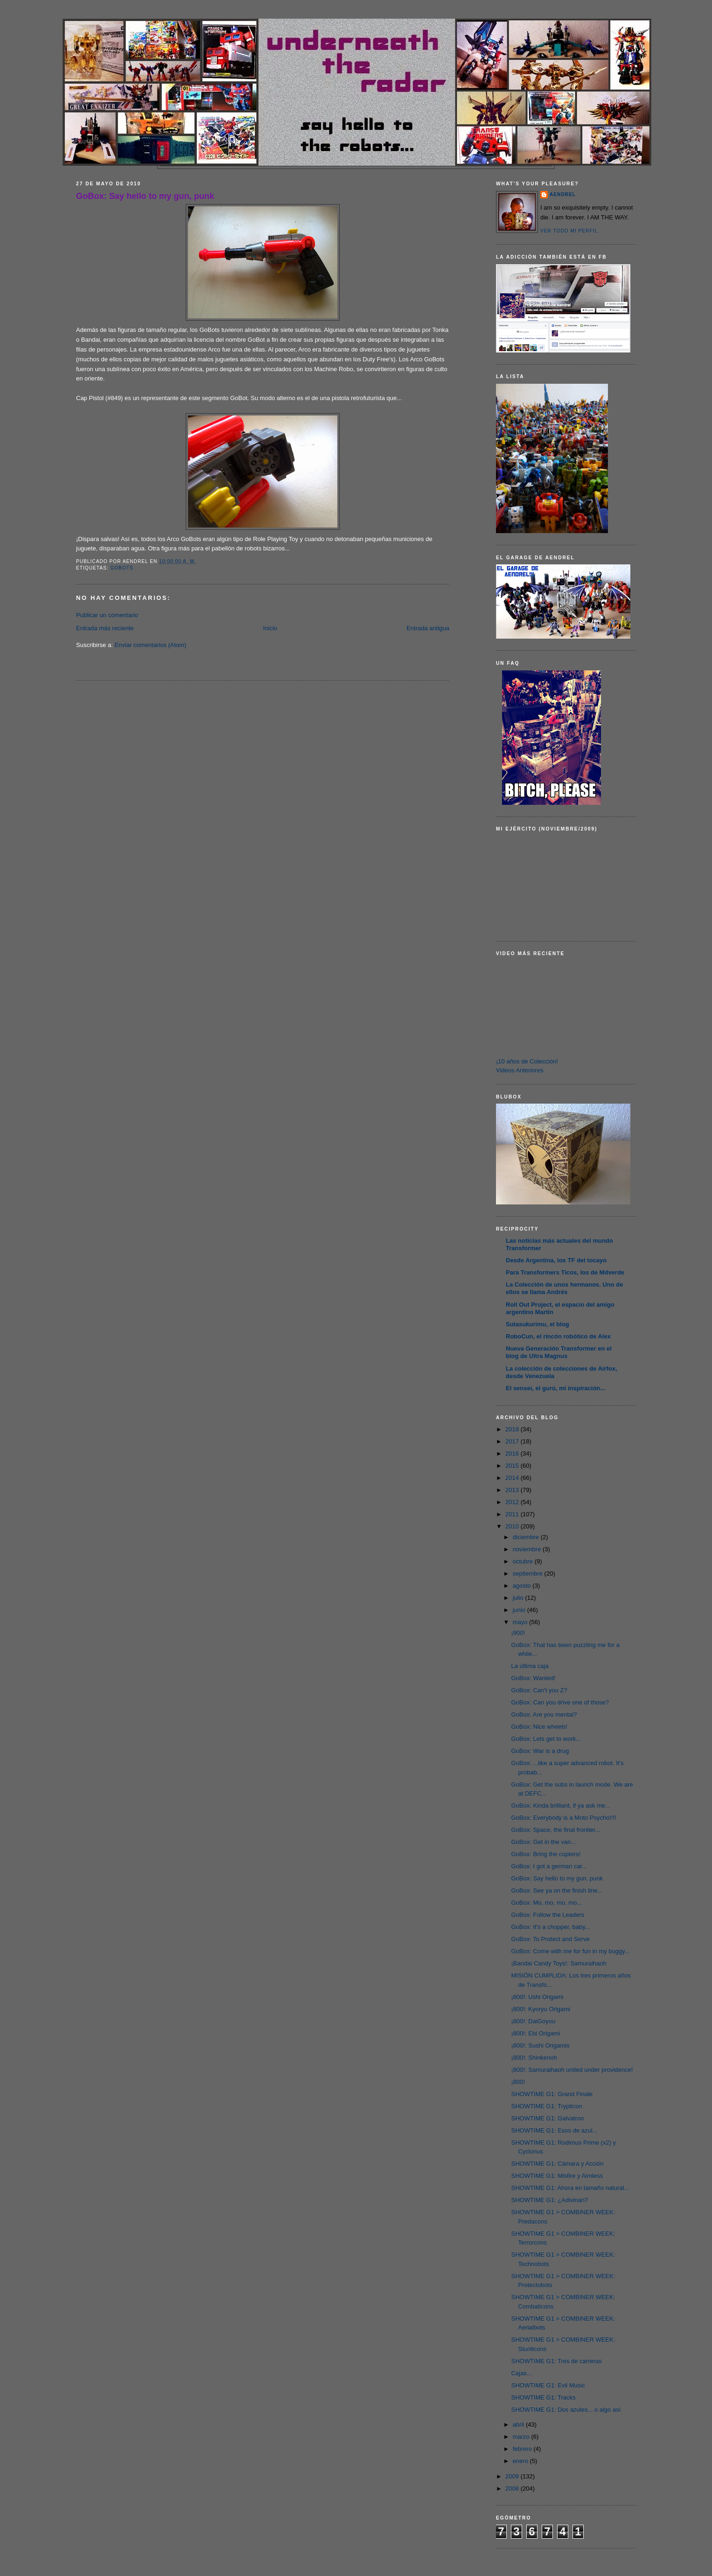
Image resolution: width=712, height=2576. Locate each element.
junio (520, 1609)
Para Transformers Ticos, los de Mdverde (565, 1272)
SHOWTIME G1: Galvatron (547, 2118)
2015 (513, 1465)
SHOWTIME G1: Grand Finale (552, 2093)
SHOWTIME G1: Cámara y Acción (557, 2163)
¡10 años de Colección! (527, 1061)
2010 (513, 1526)
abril (519, 2424)
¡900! (518, 1632)
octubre (524, 1561)
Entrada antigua (427, 628)
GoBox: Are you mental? (544, 1714)
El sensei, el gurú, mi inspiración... (555, 1388)
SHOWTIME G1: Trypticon (546, 2106)
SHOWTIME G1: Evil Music (548, 2385)
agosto (523, 1585)
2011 (513, 1514)
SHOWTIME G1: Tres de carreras (556, 2361)
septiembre (528, 1573)
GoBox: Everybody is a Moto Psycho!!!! (563, 1817)
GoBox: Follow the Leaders (547, 1914)
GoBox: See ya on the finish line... (556, 1890)
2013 (513, 1489)
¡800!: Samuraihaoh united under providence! (572, 2069)
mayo (521, 1622)
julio (519, 1597)
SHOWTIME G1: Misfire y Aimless (556, 2175)
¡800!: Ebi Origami (535, 2033)
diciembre (527, 1537)
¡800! (518, 2081)
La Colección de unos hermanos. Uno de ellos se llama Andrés (564, 1288)
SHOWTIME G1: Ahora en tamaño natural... (570, 2187)
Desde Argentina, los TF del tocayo (556, 1260)
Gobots (121, 567)
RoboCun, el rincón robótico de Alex (558, 1336)
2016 (513, 1453)
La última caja (529, 1665)
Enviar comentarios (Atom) (150, 644)
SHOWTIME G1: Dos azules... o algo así (566, 2409)
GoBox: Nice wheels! (539, 1726)
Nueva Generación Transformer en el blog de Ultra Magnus (559, 1352)
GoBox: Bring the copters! (545, 1854)
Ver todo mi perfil (569, 230)
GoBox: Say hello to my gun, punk (145, 196)
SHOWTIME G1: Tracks (543, 2397)
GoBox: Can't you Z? (539, 1690)
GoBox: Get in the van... (543, 1841)
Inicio (270, 628)
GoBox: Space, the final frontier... (555, 1829)
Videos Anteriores (520, 1070)
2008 (513, 2488)
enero (521, 2460)
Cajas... (521, 2373)
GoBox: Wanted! (533, 1678)
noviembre (528, 1549)
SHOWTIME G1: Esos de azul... (554, 2130)
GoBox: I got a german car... (549, 1866)
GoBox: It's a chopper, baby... (550, 1926)
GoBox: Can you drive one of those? (560, 1702)
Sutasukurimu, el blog (537, 1324)
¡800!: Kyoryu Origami (540, 2009)
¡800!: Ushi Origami (537, 1996)
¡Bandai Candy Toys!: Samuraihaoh (558, 1963)
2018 (513, 1429)
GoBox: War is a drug (540, 1750)
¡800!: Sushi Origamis (540, 2045)
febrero (523, 2448)
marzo (522, 2436)
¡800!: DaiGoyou (533, 2021)
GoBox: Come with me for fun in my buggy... (570, 1951)
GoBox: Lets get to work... (546, 1738)
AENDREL (563, 194)
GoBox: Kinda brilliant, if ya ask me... (560, 1805)
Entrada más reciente (105, 628)
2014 (513, 1477)
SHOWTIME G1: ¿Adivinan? (549, 2199)
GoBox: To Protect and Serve (550, 1939)
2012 (513, 1502)
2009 (513, 2476)
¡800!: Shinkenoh (534, 2057)
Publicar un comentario (107, 615)
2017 (513, 1441)
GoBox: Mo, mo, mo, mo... (546, 1902)
